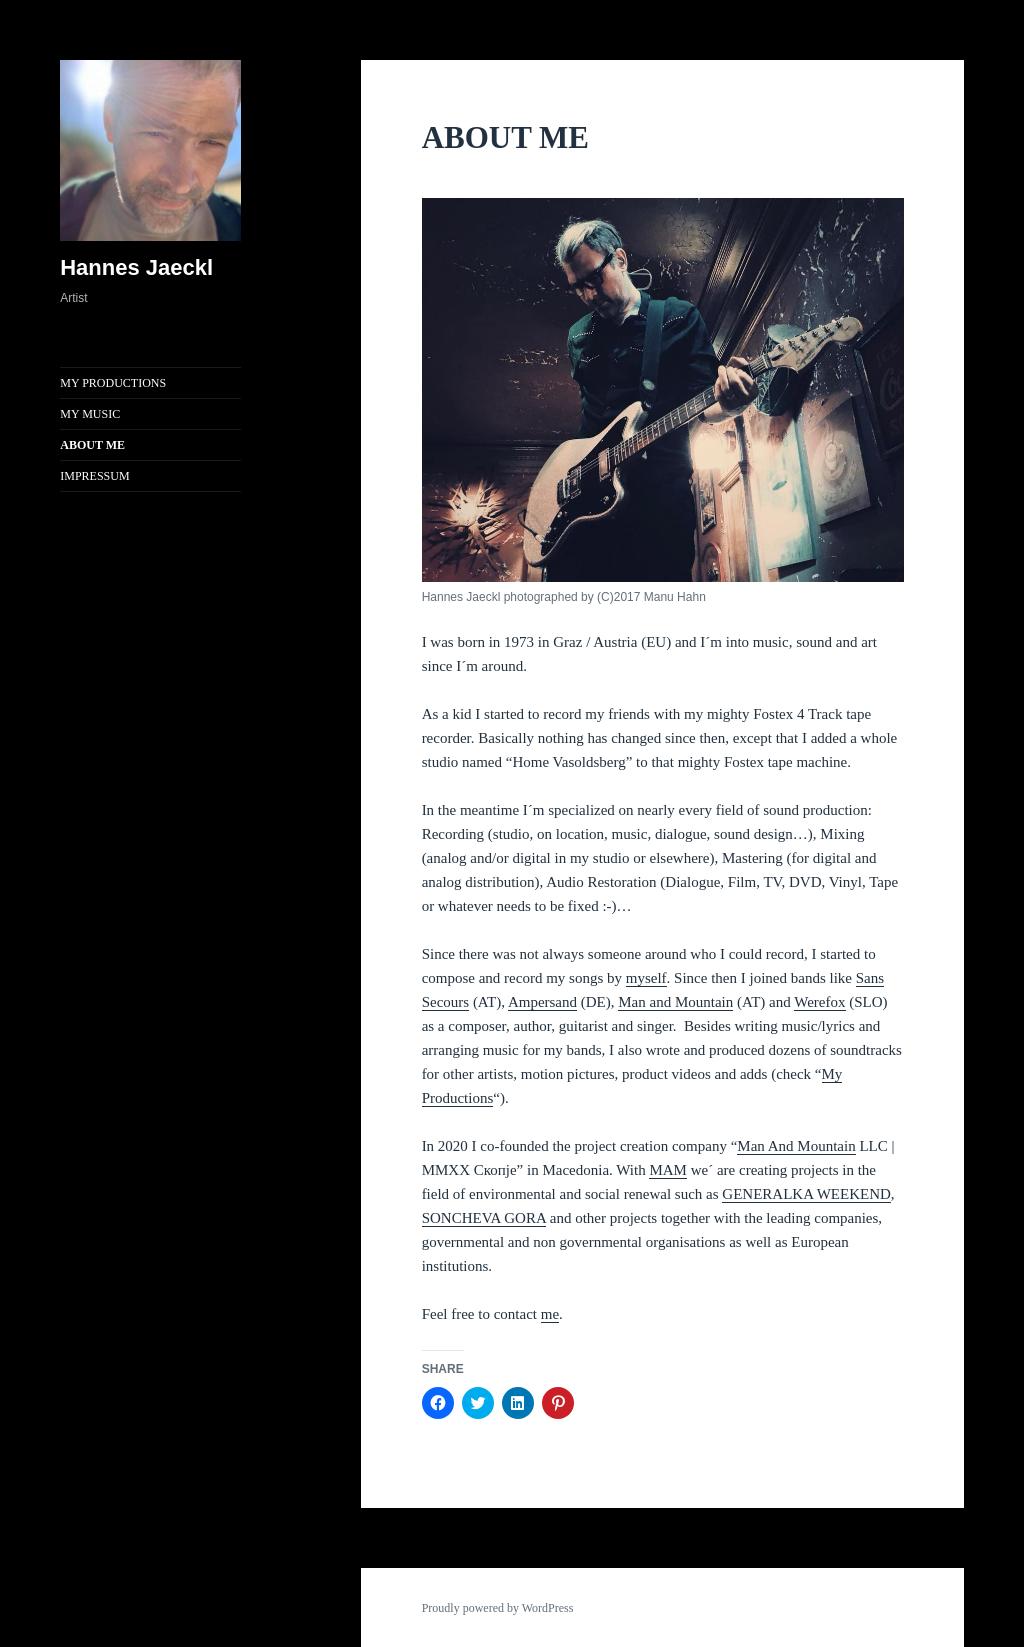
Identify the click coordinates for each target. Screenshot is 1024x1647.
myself (646, 978)
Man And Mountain (796, 1146)
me (550, 1314)
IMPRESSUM (94, 476)
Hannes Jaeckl (136, 267)
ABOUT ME (92, 445)
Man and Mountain (675, 1002)
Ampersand (542, 1002)
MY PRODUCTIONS (113, 383)
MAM (668, 1170)
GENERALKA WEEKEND (806, 1194)
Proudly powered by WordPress (498, 1608)
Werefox (819, 1002)
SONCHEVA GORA (484, 1218)
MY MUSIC (90, 414)
